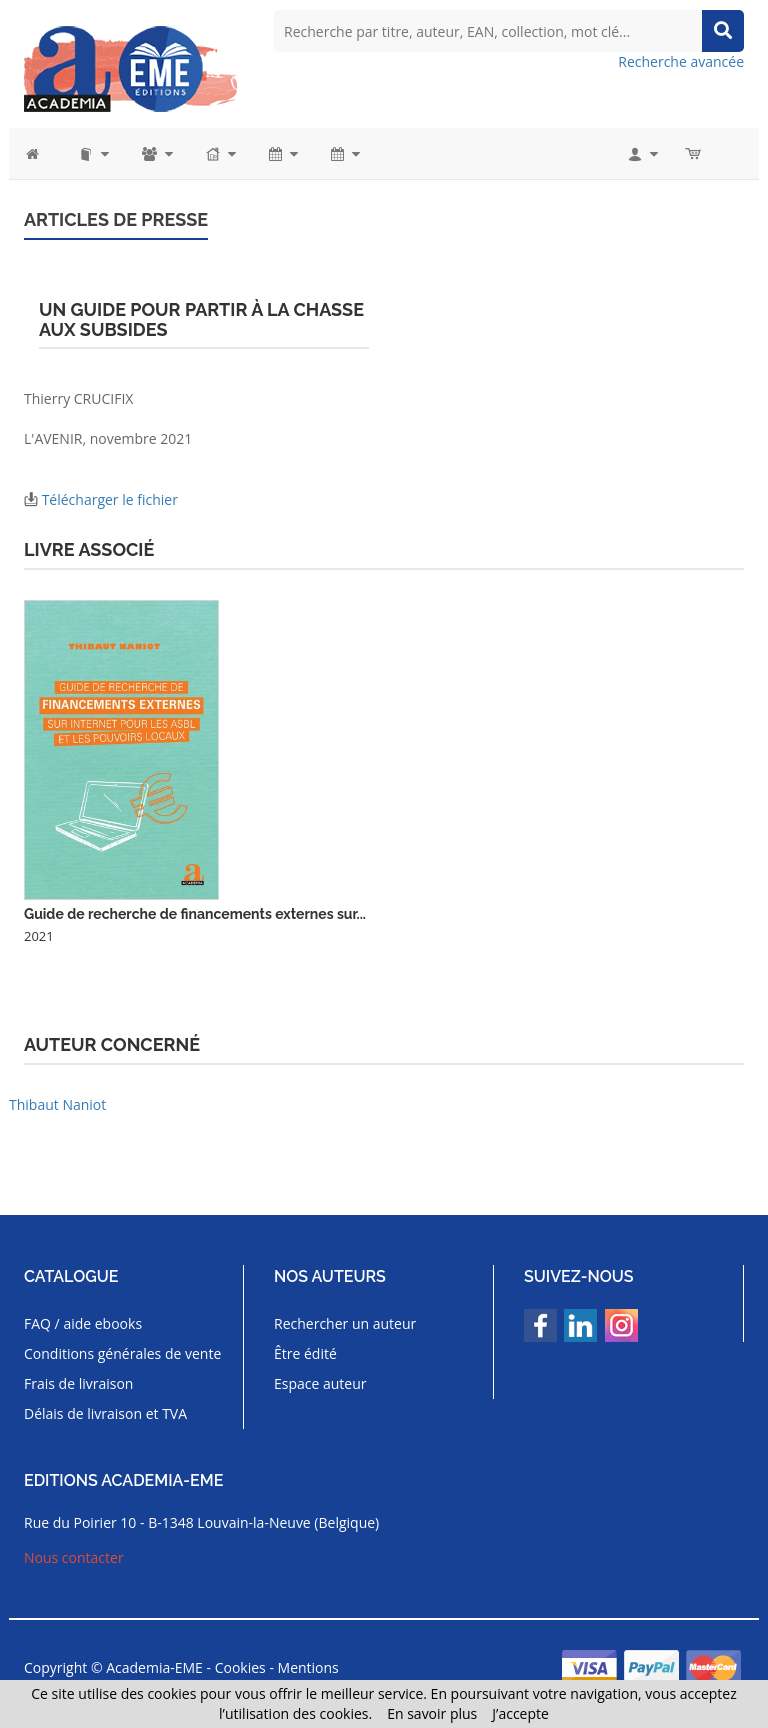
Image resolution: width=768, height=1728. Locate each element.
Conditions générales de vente (122, 1353)
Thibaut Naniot (57, 1104)
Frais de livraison (78, 1383)
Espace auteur (320, 1383)
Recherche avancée (681, 61)
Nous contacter (74, 1557)
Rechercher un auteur (345, 1323)
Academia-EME (154, 1667)
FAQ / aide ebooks (83, 1323)
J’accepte (520, 1713)
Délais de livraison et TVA (105, 1413)
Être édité (305, 1353)
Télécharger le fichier (110, 499)
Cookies (240, 1667)
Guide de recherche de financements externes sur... (195, 914)
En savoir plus (432, 1713)
